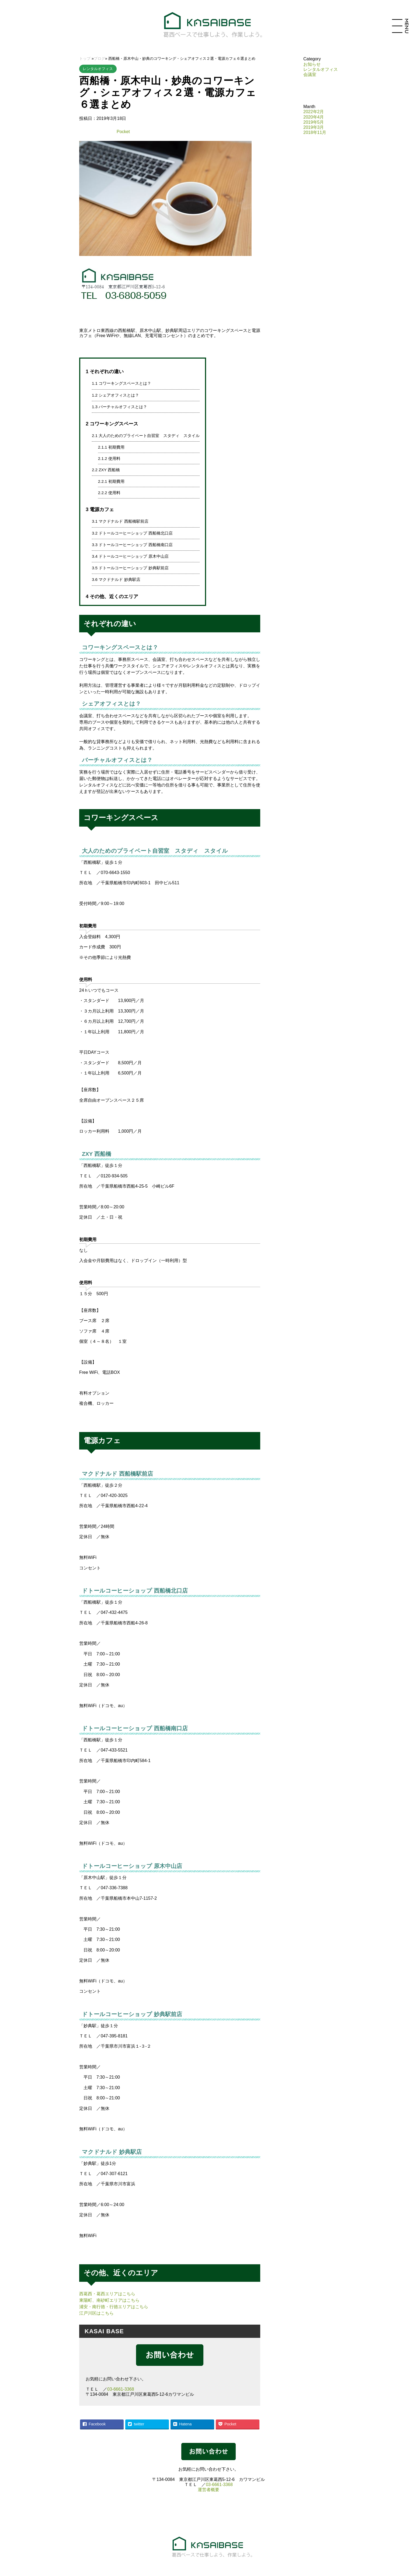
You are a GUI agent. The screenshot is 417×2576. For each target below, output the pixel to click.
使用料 (109, 458)
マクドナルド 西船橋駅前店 (120, 521)
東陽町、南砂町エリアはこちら (109, 2300)
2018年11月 (314, 132)
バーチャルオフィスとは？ (119, 406)
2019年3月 (313, 127)
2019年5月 (313, 122)
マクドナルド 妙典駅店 (116, 579)
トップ (85, 58)
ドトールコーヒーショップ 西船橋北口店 (132, 533)
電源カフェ (100, 509)
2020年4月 (313, 117)
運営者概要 (208, 2489)
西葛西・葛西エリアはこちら (107, 2293)
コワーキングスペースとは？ (121, 383)
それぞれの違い (105, 371)
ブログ (99, 58)
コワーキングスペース (112, 424)
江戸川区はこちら (96, 2313)
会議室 (309, 74)
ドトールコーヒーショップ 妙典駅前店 (130, 568)
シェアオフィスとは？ (115, 395)
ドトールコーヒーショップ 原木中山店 (130, 556)
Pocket (123, 131)
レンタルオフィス (98, 69)
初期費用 (111, 447)
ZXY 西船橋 (106, 469)
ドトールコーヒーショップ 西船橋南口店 (132, 544)
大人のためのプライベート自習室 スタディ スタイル (146, 435)
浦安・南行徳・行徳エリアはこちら (113, 2306)
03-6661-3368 (120, 2389)
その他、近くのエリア (112, 596)
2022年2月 (313, 111)
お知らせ (312, 64)
